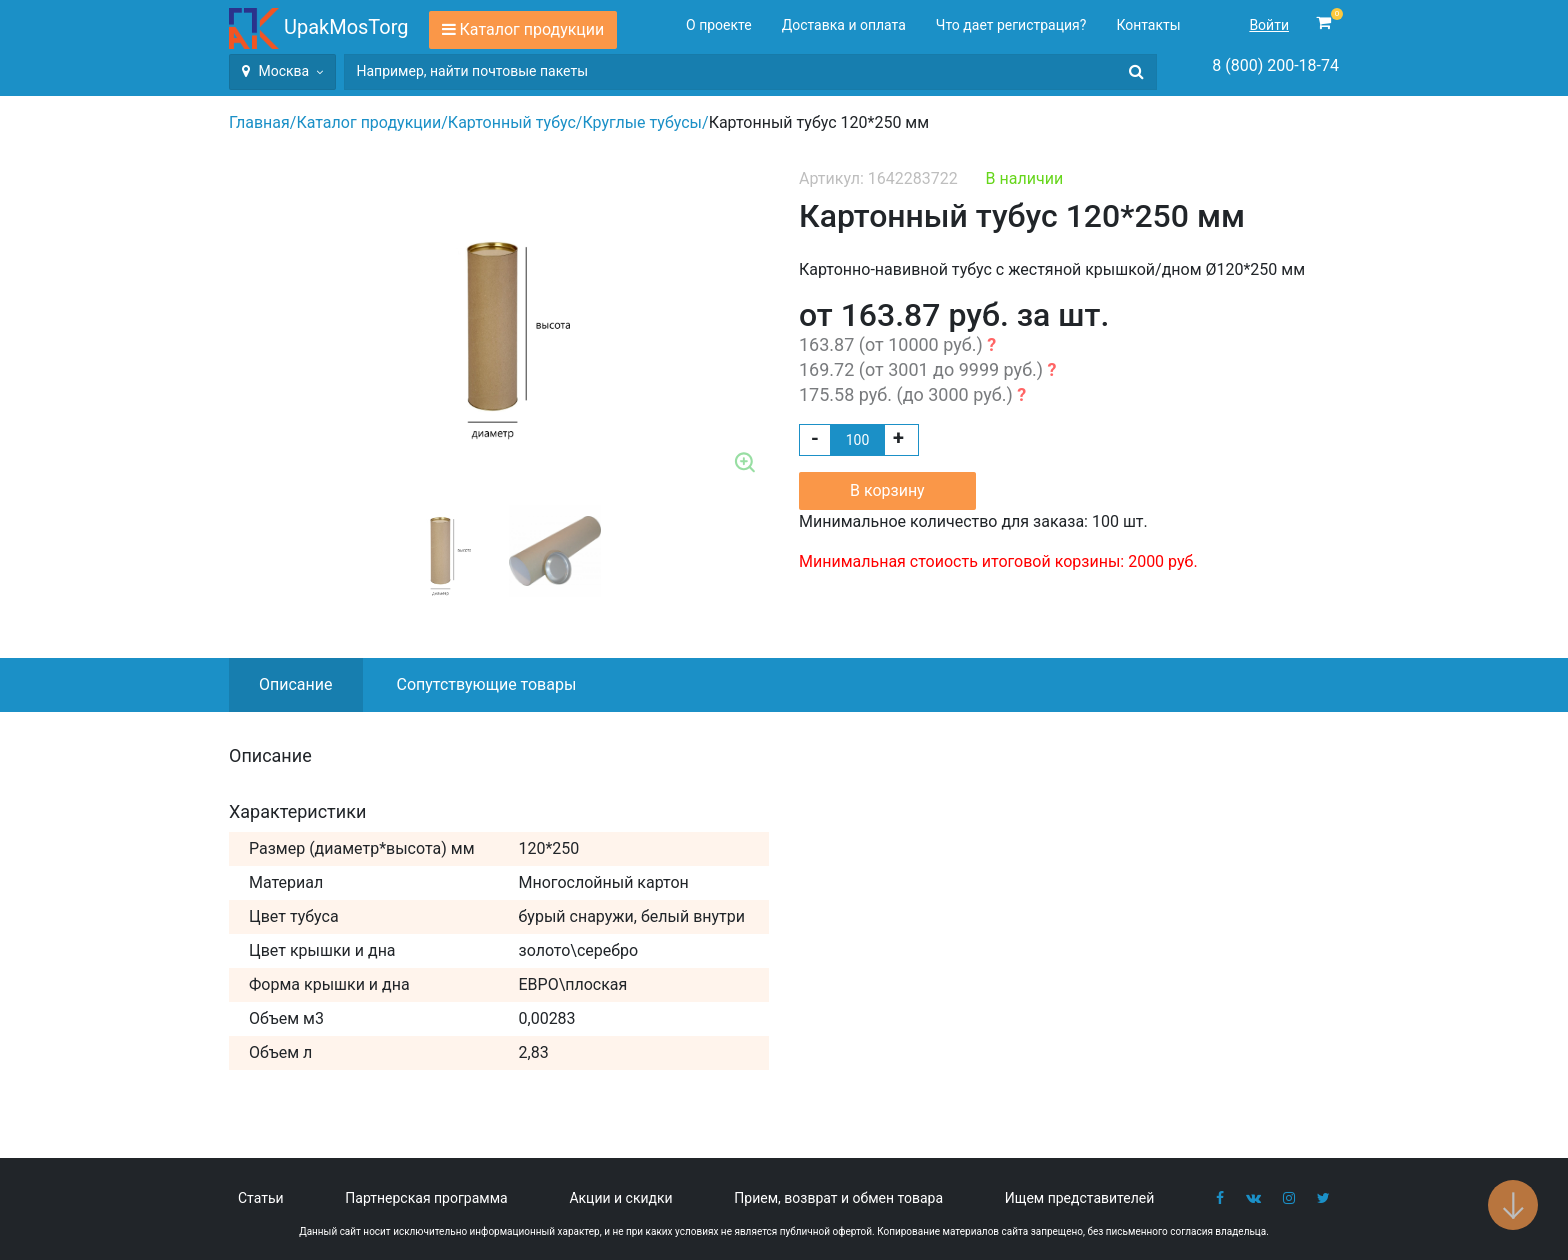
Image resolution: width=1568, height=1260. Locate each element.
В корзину (887, 490)
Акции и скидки (620, 1198)
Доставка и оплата (844, 25)
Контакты (1148, 25)
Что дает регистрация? (1011, 25)
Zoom (746, 464)
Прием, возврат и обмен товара (838, 1198)
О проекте (719, 25)
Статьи (261, 1198)
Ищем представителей (1080, 1198)
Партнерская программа (426, 1198)
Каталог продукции (532, 29)
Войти (1269, 25)
